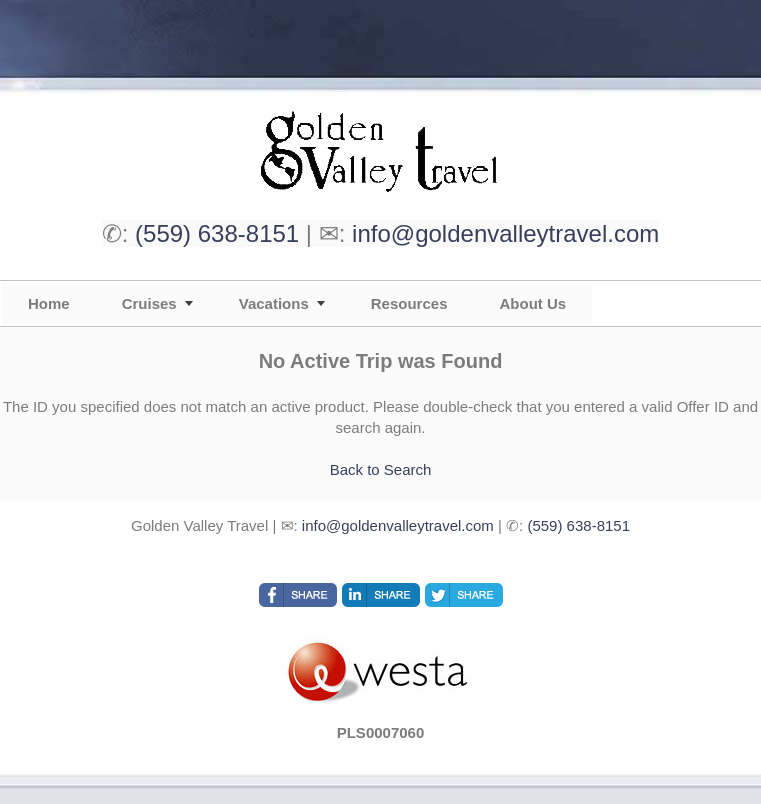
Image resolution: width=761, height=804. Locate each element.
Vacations (274, 303)
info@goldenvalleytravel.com (505, 233)
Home (49, 303)
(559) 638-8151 (217, 233)
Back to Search (381, 469)
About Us (532, 303)
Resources (409, 303)
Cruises (149, 303)
